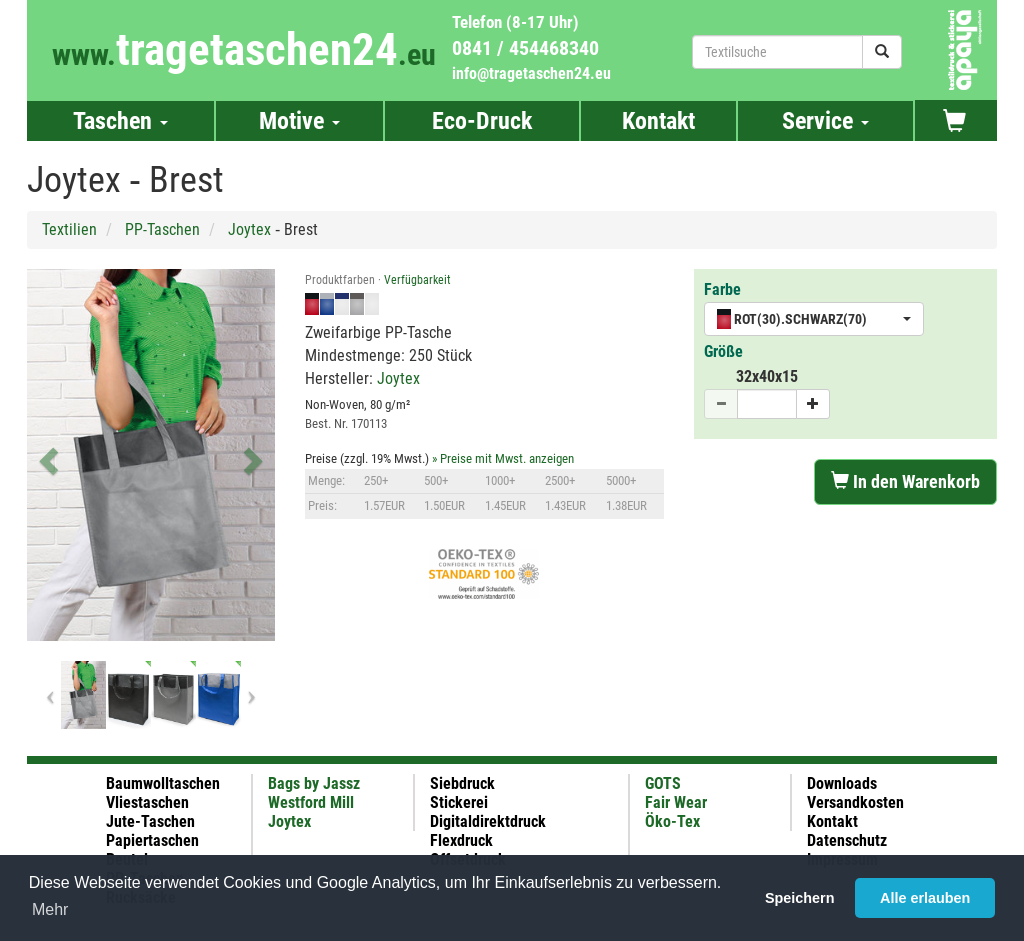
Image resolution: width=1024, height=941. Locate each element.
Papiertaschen (152, 840)
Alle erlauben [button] (925, 898)
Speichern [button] (800, 898)
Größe (723, 351)
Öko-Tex (672, 821)
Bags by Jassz (314, 783)
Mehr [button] (50, 909)
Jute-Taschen (150, 821)
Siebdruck (462, 783)
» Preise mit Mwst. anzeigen (503, 458)
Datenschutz (847, 840)
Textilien (69, 229)
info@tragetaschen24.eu (531, 73)
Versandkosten (855, 802)
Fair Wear (676, 802)
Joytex (249, 229)
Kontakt (658, 121)
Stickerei (459, 802)
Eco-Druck (482, 121)
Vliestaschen (147, 802)
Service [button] (825, 121)
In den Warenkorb (905, 481)
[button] (45, 455)
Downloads (842, 783)
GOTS (663, 783)
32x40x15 (767, 376)
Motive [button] (299, 121)
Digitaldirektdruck (488, 821)
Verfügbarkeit (417, 280)
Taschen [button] (120, 121)
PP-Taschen (162, 229)
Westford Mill (311, 802)
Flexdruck (461, 840)
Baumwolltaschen (163, 783)
